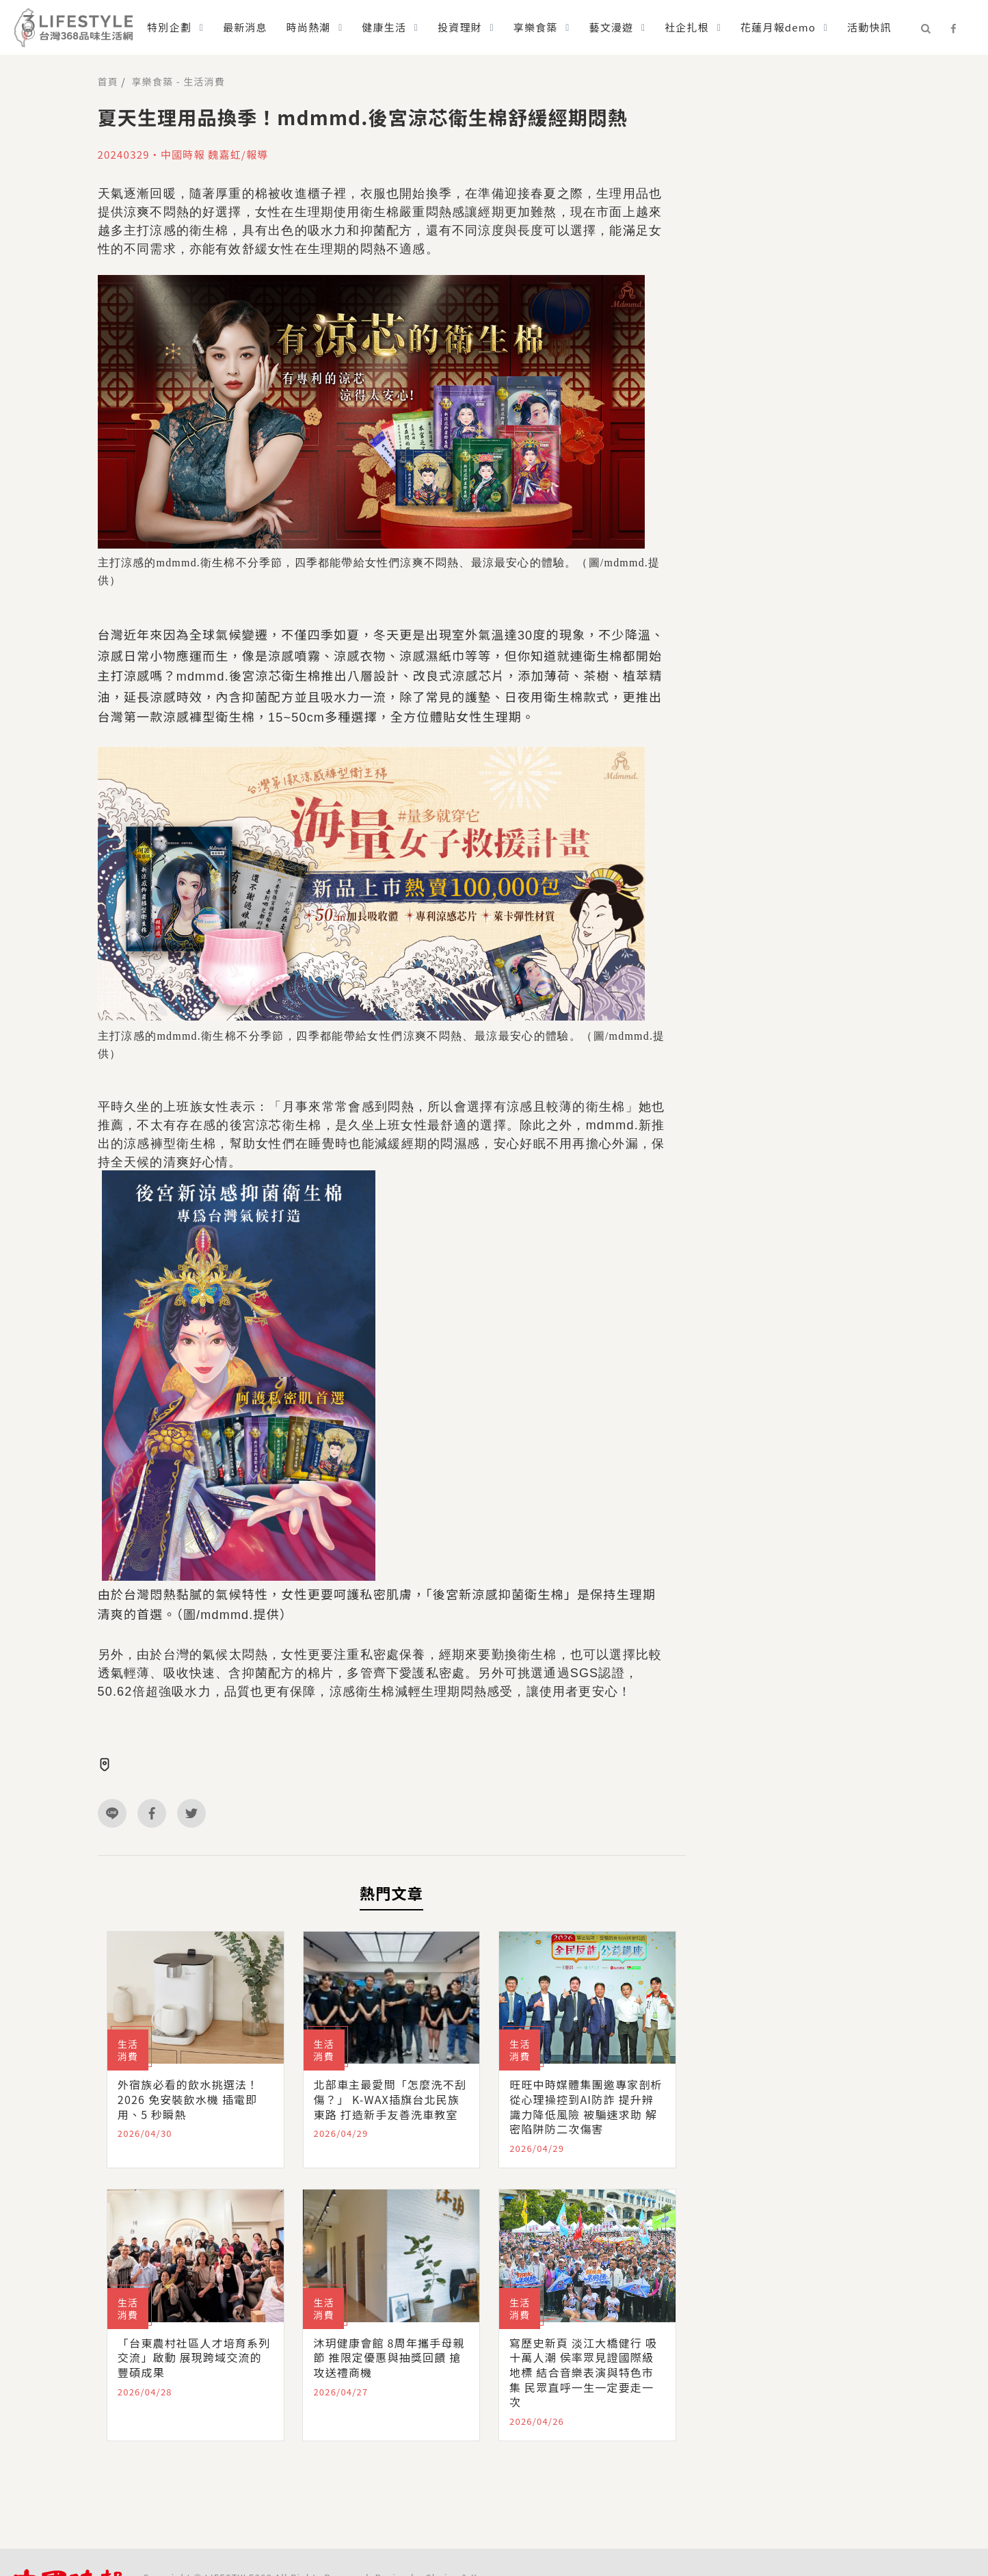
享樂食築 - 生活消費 (178, 81)
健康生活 (384, 27)
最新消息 (245, 27)
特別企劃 (169, 27)
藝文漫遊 (611, 27)
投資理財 (460, 27)
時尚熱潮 (308, 27)
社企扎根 (687, 27)
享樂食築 (535, 27)
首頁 (108, 81)
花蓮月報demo (778, 27)
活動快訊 (869, 27)
